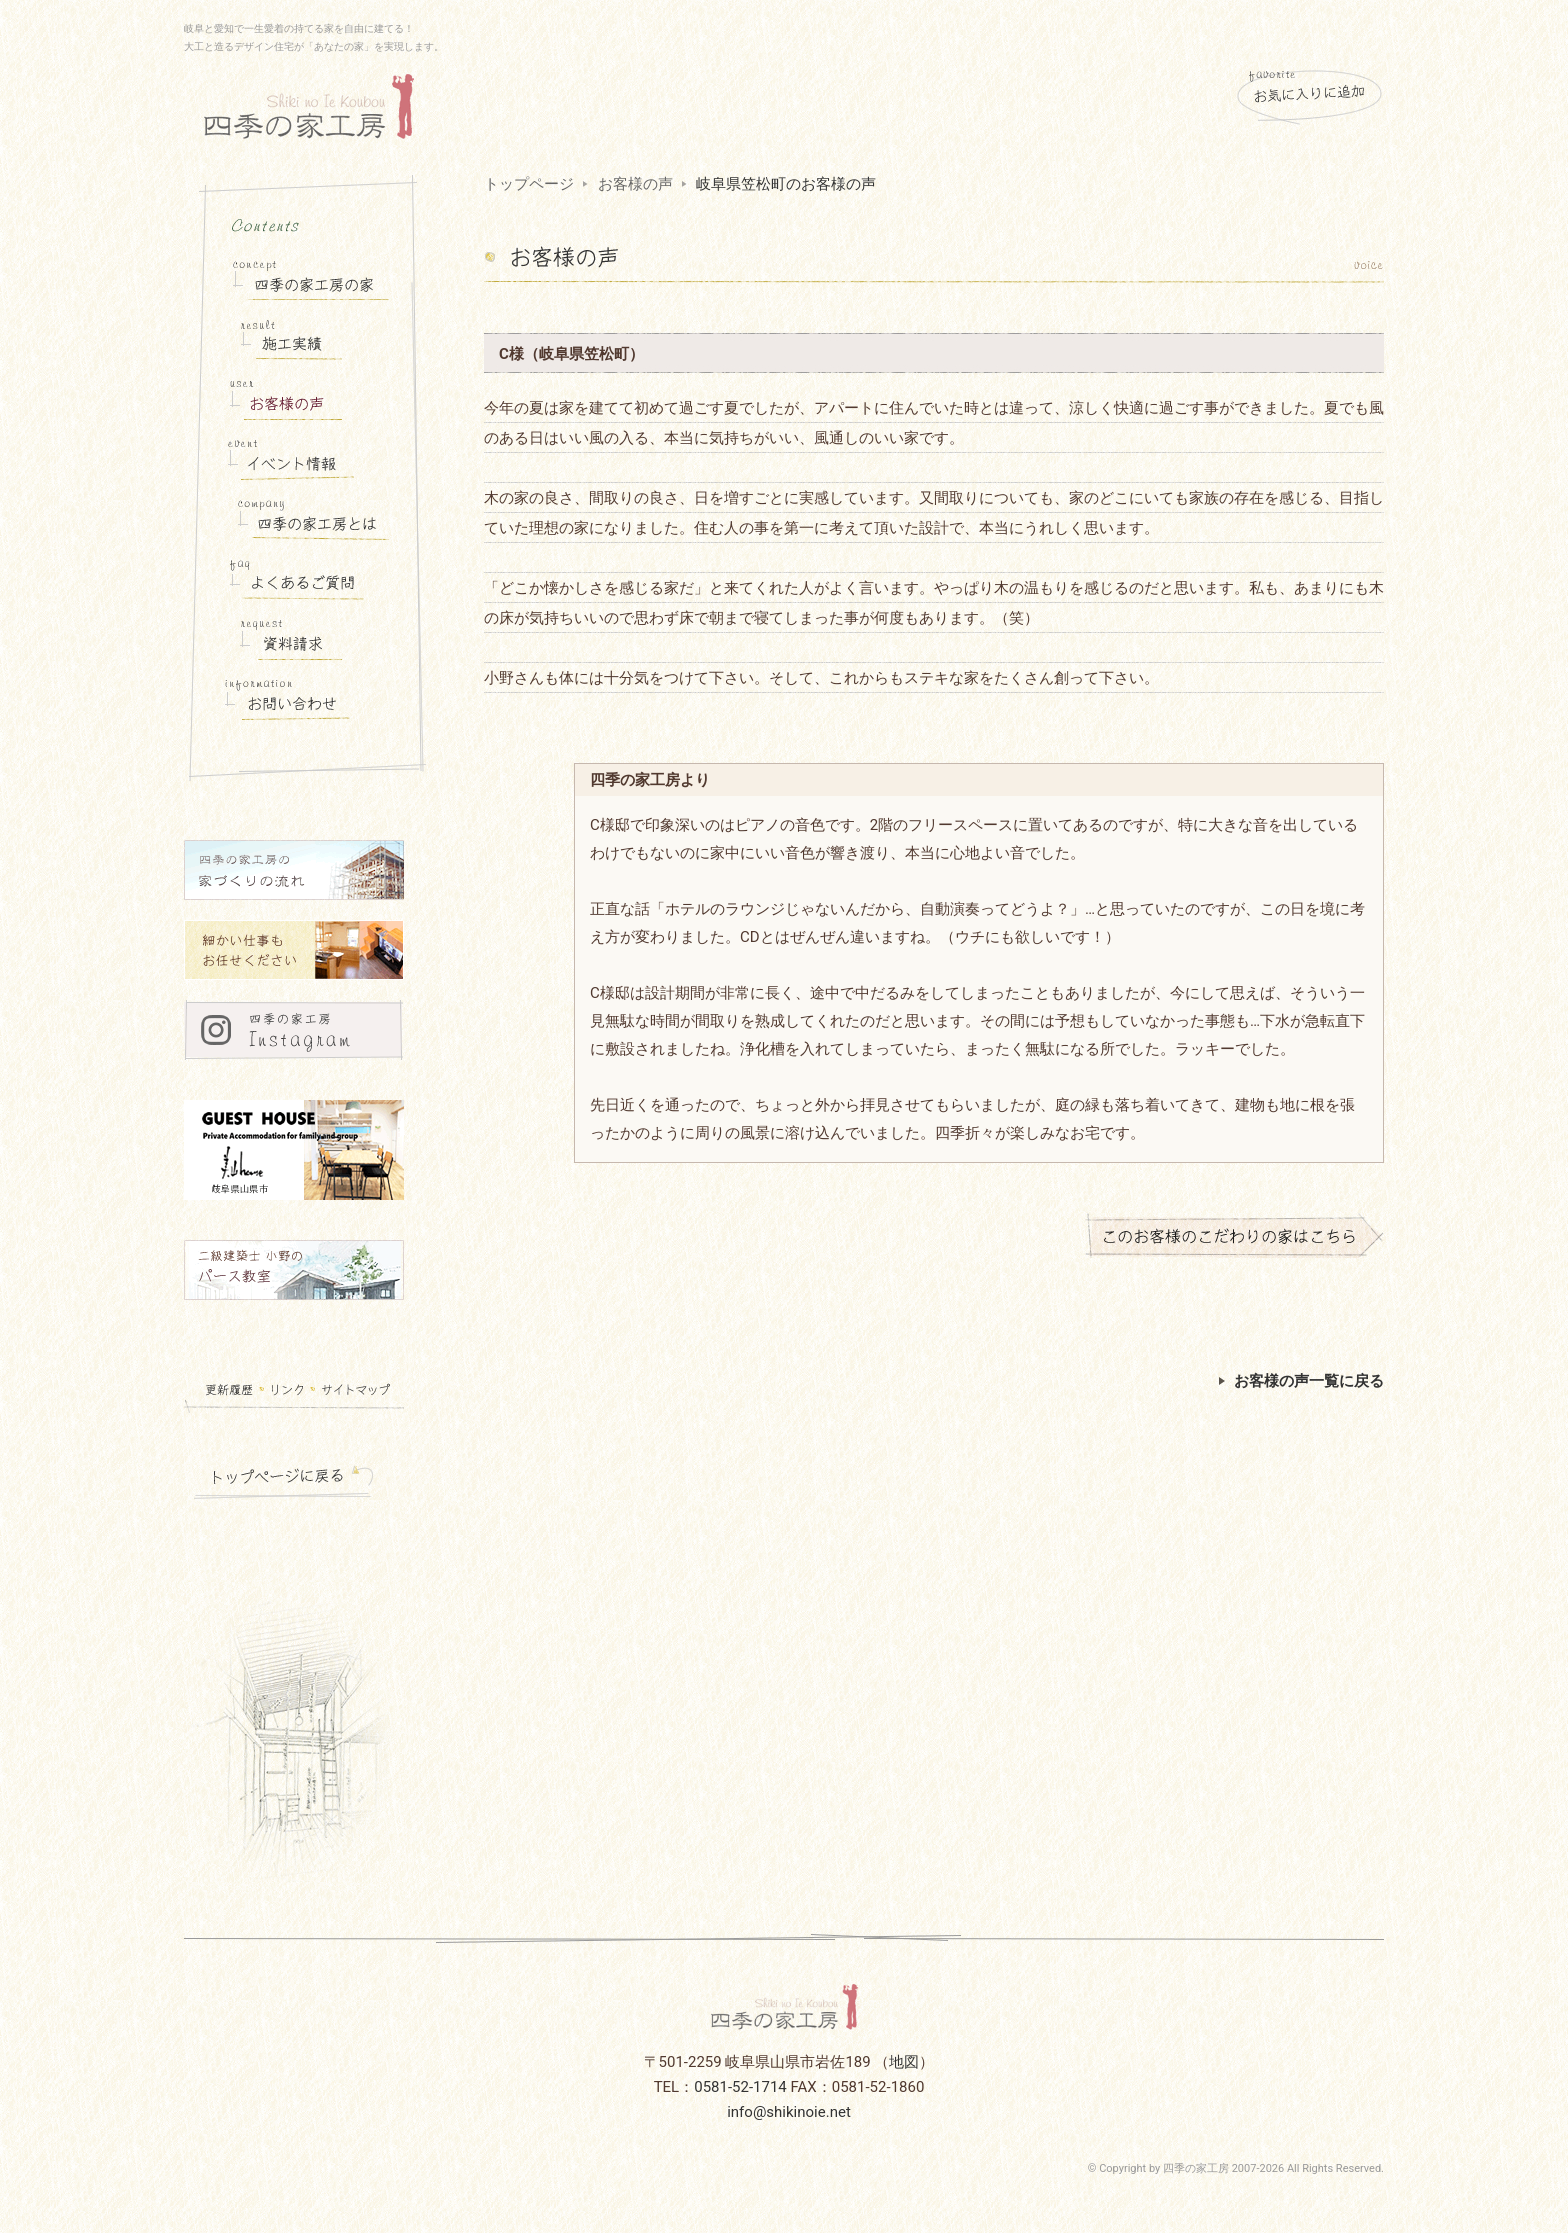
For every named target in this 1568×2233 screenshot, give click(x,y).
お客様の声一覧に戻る (1301, 1381)
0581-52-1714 (740, 2087)
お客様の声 (635, 184)
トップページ (529, 184)
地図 (904, 2062)
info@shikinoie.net (789, 2112)
